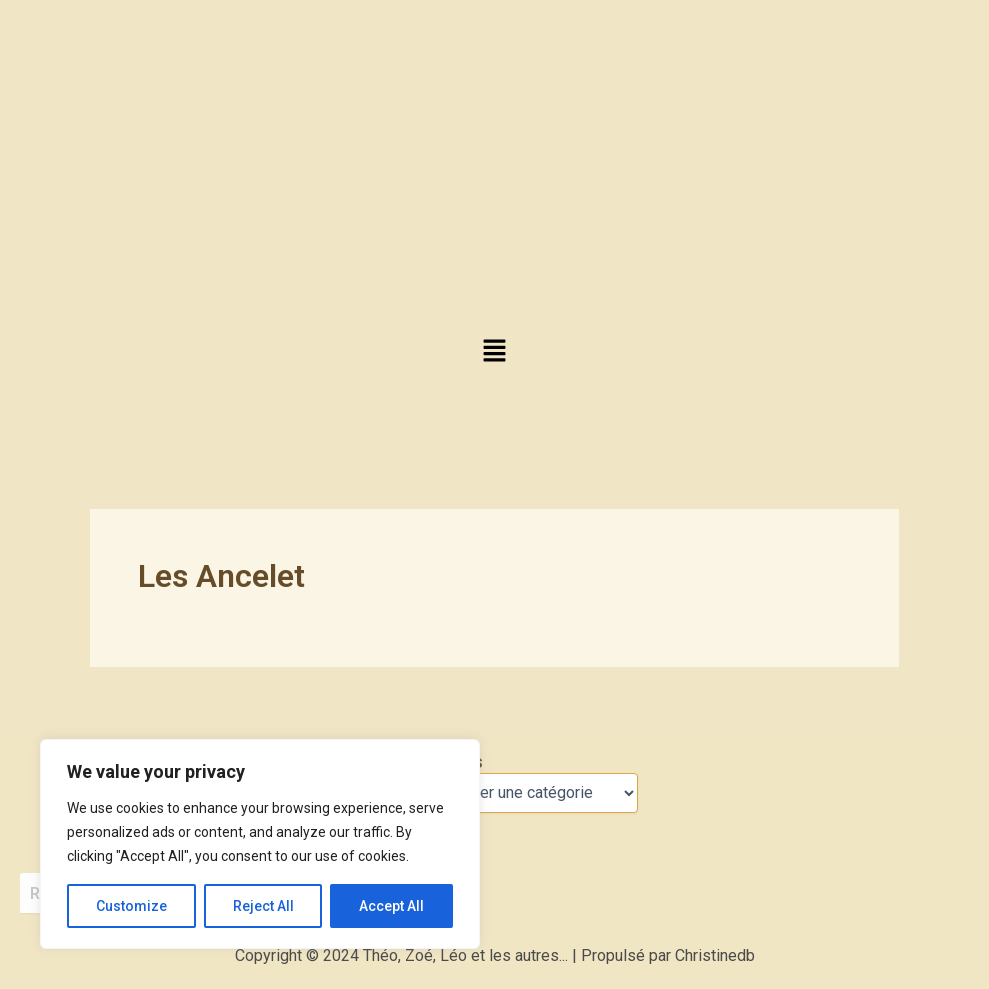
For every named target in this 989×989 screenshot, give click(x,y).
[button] (494, 352)
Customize (131, 906)
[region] (260, 844)
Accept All (391, 906)
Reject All (263, 906)
